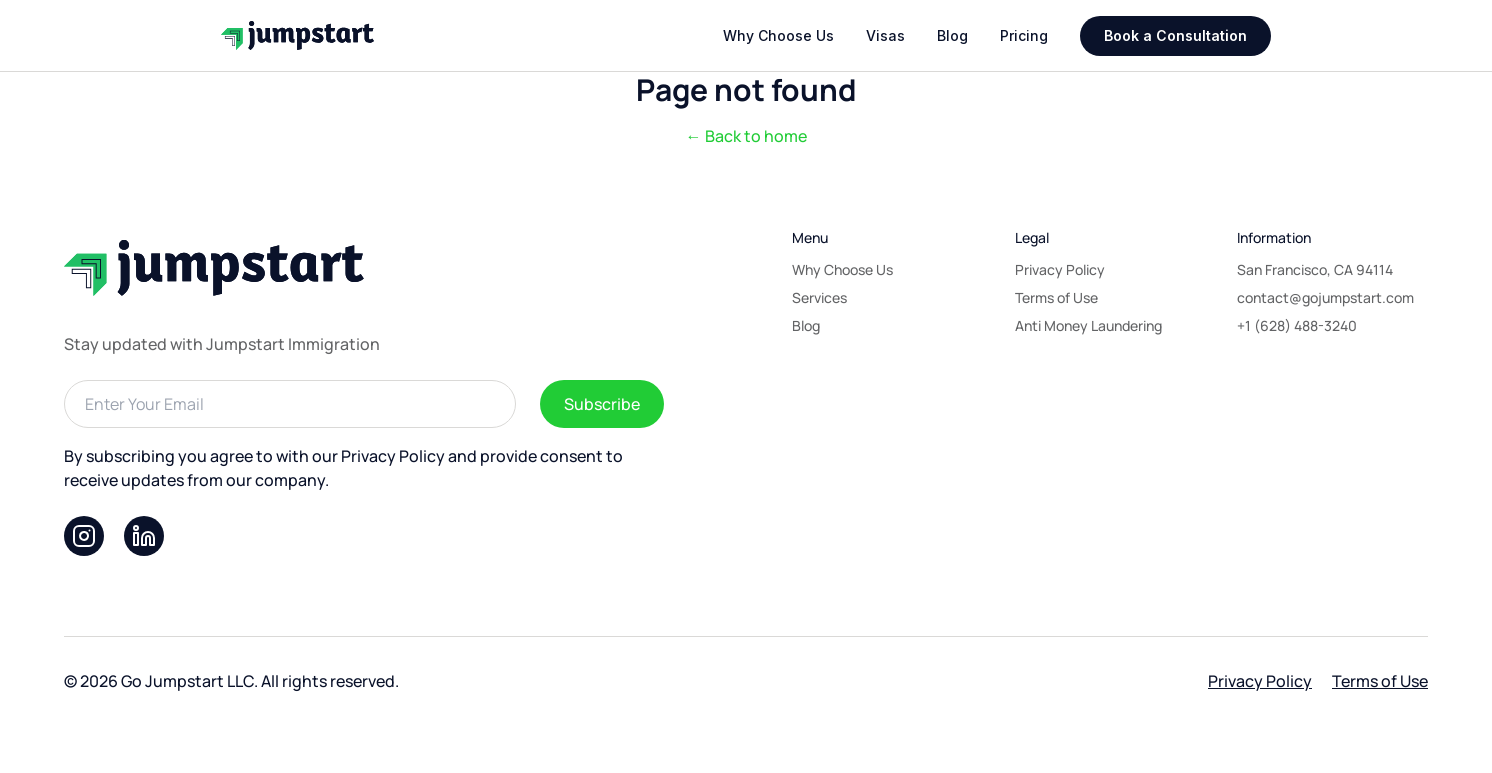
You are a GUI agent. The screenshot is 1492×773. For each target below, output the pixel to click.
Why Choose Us (778, 35)
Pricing (1024, 35)
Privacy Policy (1260, 681)
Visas (885, 35)
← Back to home (746, 136)
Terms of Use (1380, 681)
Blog (952, 35)
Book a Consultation (1175, 35)
